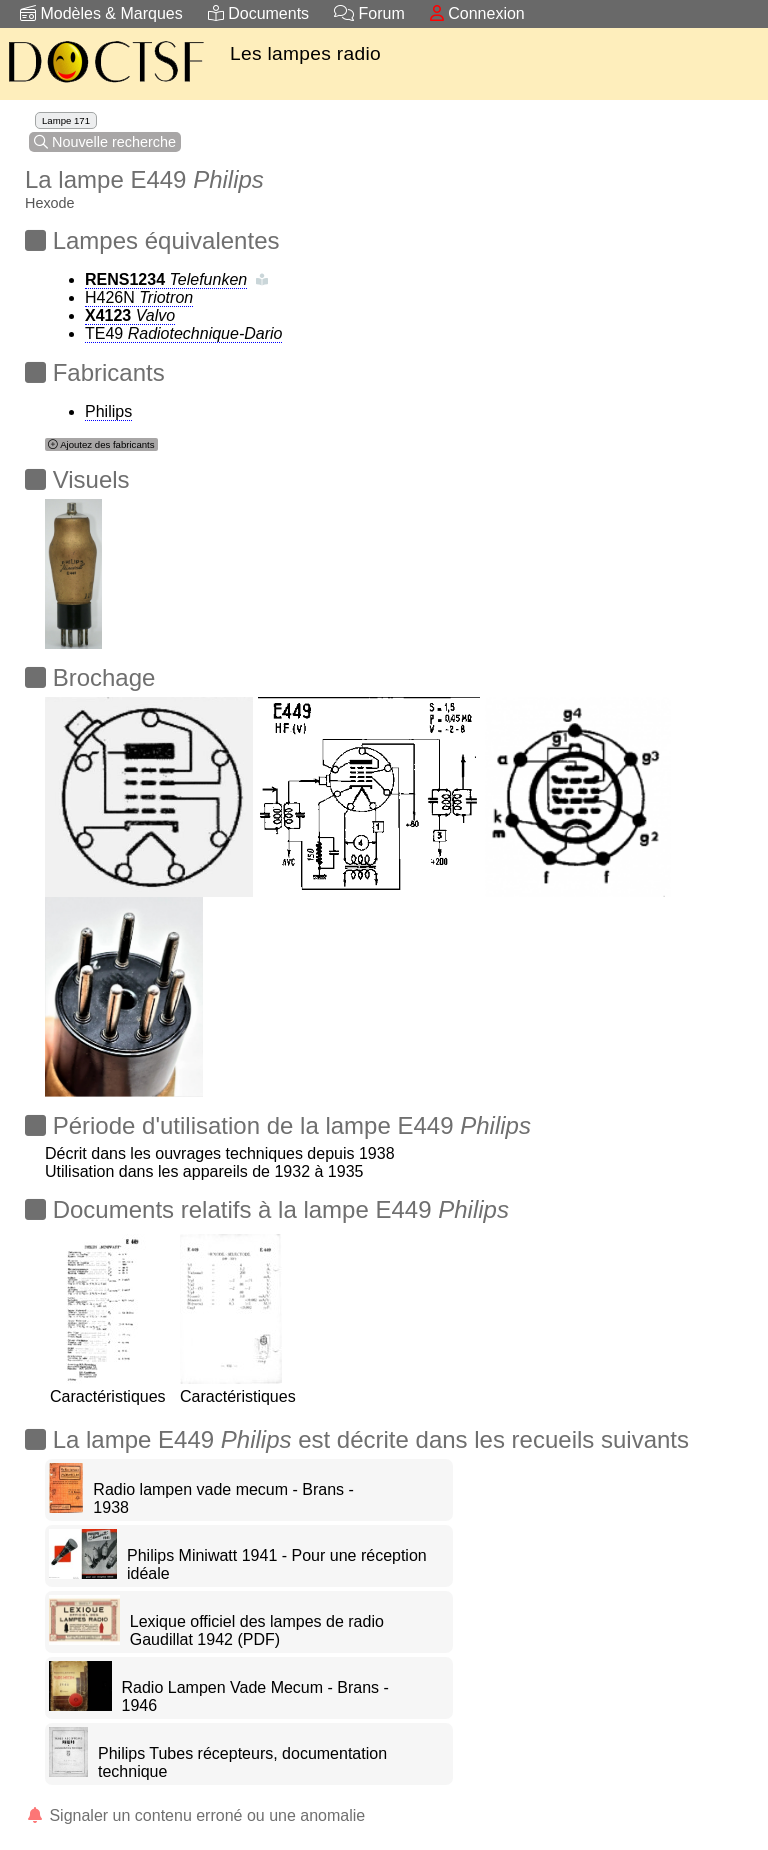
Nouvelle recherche (105, 142)
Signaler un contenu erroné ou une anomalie (195, 1815)
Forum (369, 13)
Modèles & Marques (101, 13)
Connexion (477, 13)
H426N (139, 297)
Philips (108, 411)
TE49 (183, 333)
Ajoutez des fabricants (101, 444)
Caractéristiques (108, 1387)
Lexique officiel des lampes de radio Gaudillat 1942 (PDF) (257, 1630)
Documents (258, 13)
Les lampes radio (305, 53)
